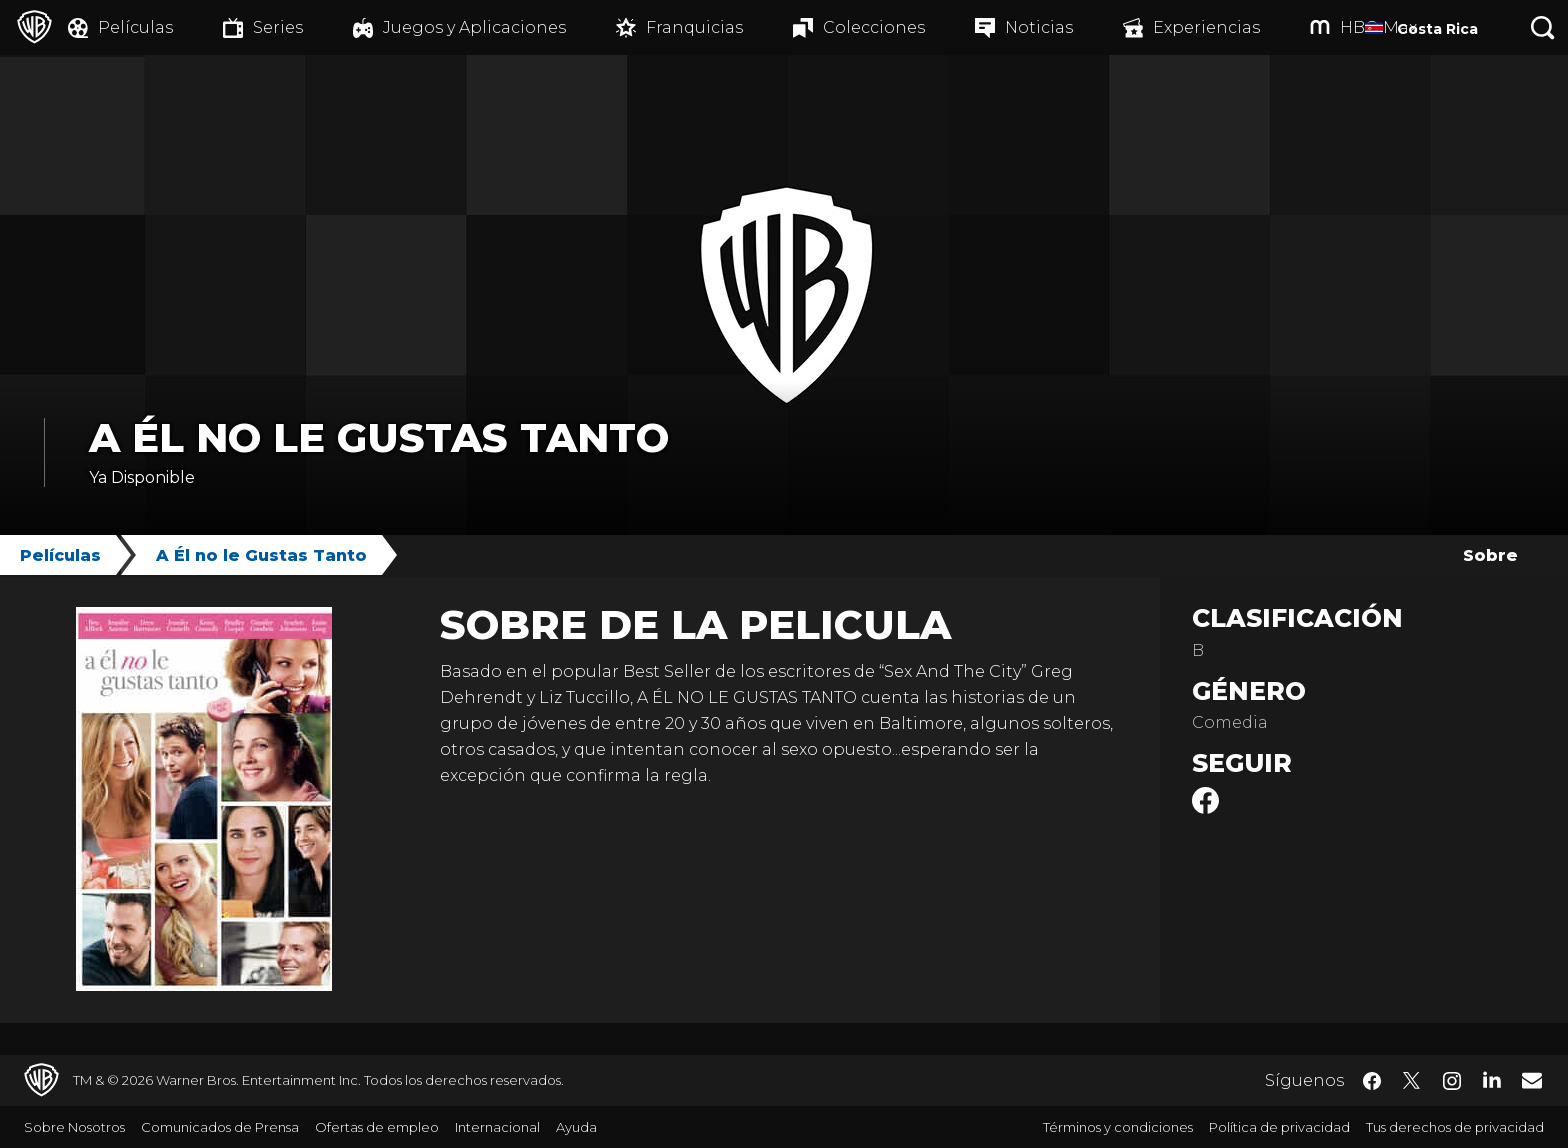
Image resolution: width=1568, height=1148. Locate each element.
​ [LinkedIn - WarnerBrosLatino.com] (1492, 1079)
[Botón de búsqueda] (1543, 27)
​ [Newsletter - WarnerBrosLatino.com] (1532, 1080)
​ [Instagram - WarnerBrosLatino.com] (1452, 1081)
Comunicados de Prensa (220, 1127)
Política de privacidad (1279, 1127)
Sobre (1490, 555)
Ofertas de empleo (377, 1127)
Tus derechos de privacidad (1455, 1127)
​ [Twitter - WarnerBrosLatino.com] (1412, 1081)
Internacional (497, 1127)
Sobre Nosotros (74, 1127)
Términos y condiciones (1118, 1127)
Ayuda (576, 1127)
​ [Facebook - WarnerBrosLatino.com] (1372, 1081)
